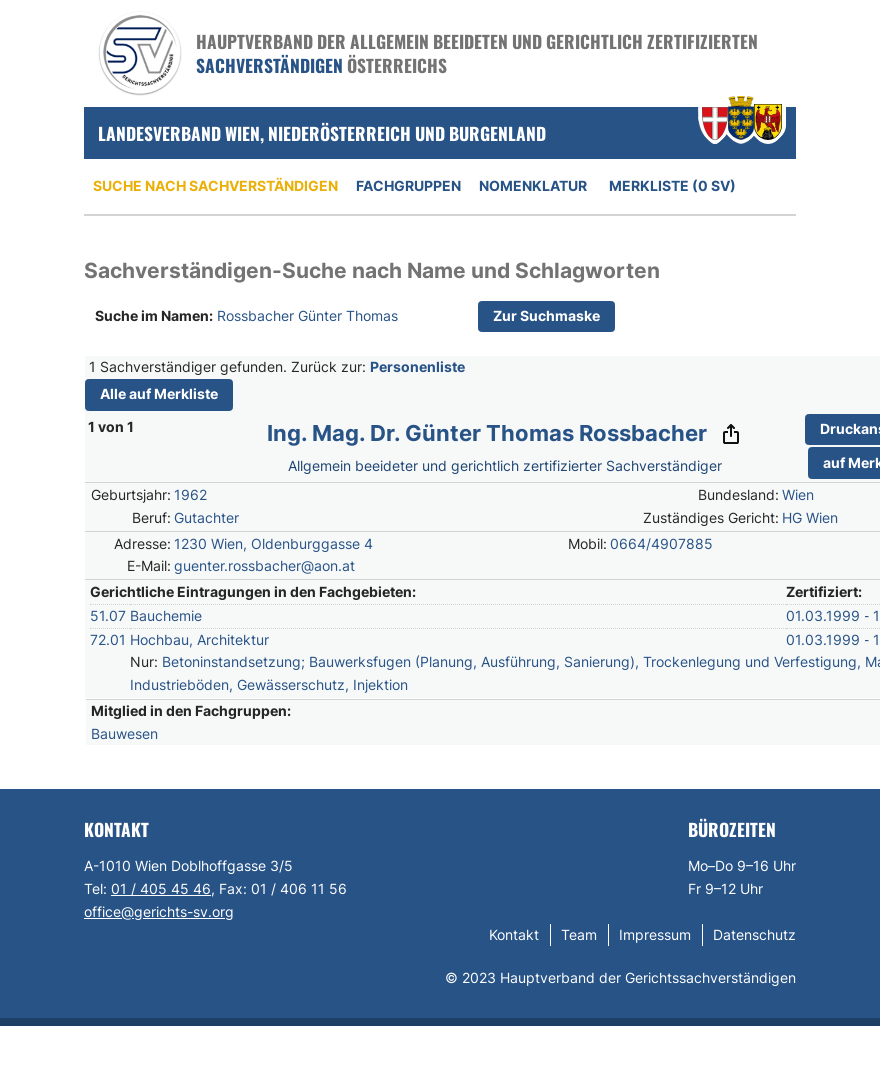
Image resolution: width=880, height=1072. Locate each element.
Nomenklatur (533, 185)
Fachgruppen (408, 185)
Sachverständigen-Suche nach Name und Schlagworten (372, 270)
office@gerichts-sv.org (159, 911)
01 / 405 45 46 (161, 888)
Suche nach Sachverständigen (215, 185)
